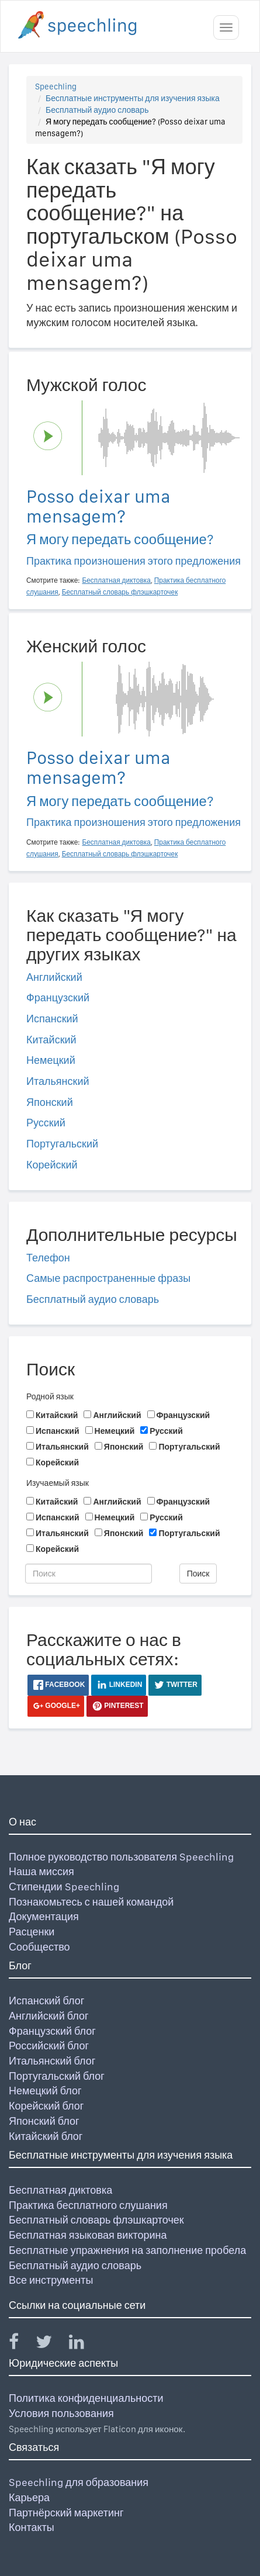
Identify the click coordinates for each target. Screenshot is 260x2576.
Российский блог (49, 2045)
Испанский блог (46, 2000)
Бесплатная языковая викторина (88, 2235)
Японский (49, 1102)
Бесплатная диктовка (60, 2190)
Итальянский (57, 1081)
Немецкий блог (45, 2090)
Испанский (52, 1018)
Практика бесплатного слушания (88, 2205)
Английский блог (49, 2016)
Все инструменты (51, 2280)
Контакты (31, 2527)
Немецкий (50, 1060)
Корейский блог (46, 2106)
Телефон (48, 1257)
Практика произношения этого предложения (133, 561)
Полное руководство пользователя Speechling (121, 1857)
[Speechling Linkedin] (84, 2344)
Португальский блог (57, 2076)
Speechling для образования (78, 2482)
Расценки (31, 1931)
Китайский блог (45, 2136)
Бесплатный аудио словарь (97, 110)
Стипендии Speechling (64, 1886)
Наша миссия (41, 1871)
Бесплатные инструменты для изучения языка (133, 98)
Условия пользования (61, 2413)
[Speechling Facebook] (21, 2344)
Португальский (62, 1143)
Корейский (52, 1165)
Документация (44, 1916)
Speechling (56, 86)
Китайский (51, 1039)
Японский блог (44, 2121)
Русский (45, 1122)
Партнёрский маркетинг (66, 2512)
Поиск (198, 1573)
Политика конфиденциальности (86, 2398)
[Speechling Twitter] (51, 2344)
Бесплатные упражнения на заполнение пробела (127, 2250)
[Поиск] (88, 1573)
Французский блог (52, 2031)
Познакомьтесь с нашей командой (91, 1902)
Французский (57, 997)
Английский (54, 977)
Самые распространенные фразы (108, 1278)
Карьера (29, 2497)
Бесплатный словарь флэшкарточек (96, 2220)
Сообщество (39, 1947)
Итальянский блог (52, 2061)
